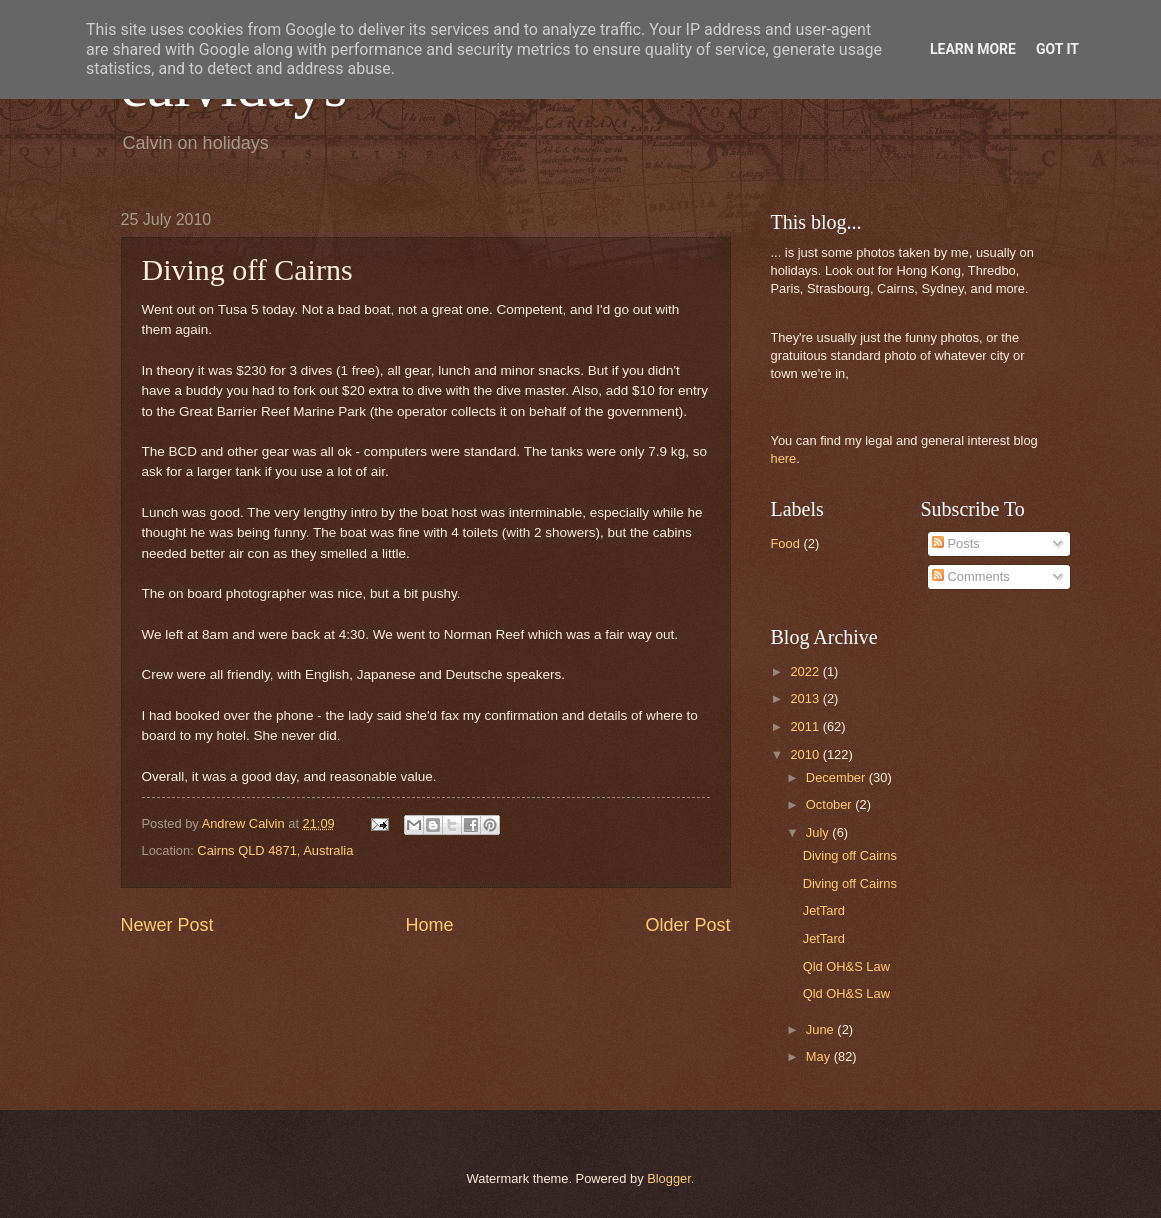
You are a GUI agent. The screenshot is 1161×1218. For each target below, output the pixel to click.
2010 (806, 754)
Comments (971, 576)
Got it (1057, 49)
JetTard (824, 910)
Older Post (687, 925)
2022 (806, 671)
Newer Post (167, 925)
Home (429, 925)
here (784, 458)
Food (785, 543)
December (837, 777)
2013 (806, 698)
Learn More (973, 49)
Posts (956, 543)
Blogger (669, 1178)
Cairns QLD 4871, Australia (275, 850)
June (822, 1029)
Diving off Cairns (850, 855)
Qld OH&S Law (846, 966)
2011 (806, 726)
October (830, 804)
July (819, 832)
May (820, 1056)
